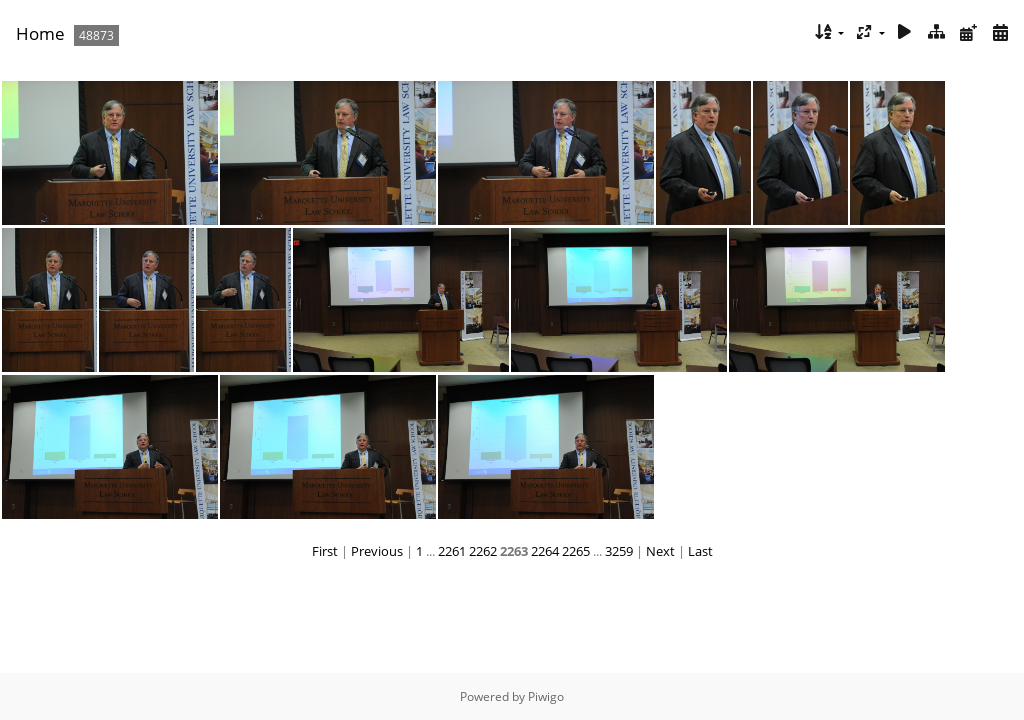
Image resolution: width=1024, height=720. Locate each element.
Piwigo (546, 696)
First (325, 551)
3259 (619, 551)
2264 (545, 551)
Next (660, 551)
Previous (377, 551)
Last (700, 551)
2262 (483, 551)
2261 (452, 551)
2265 (576, 551)
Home (40, 33)
